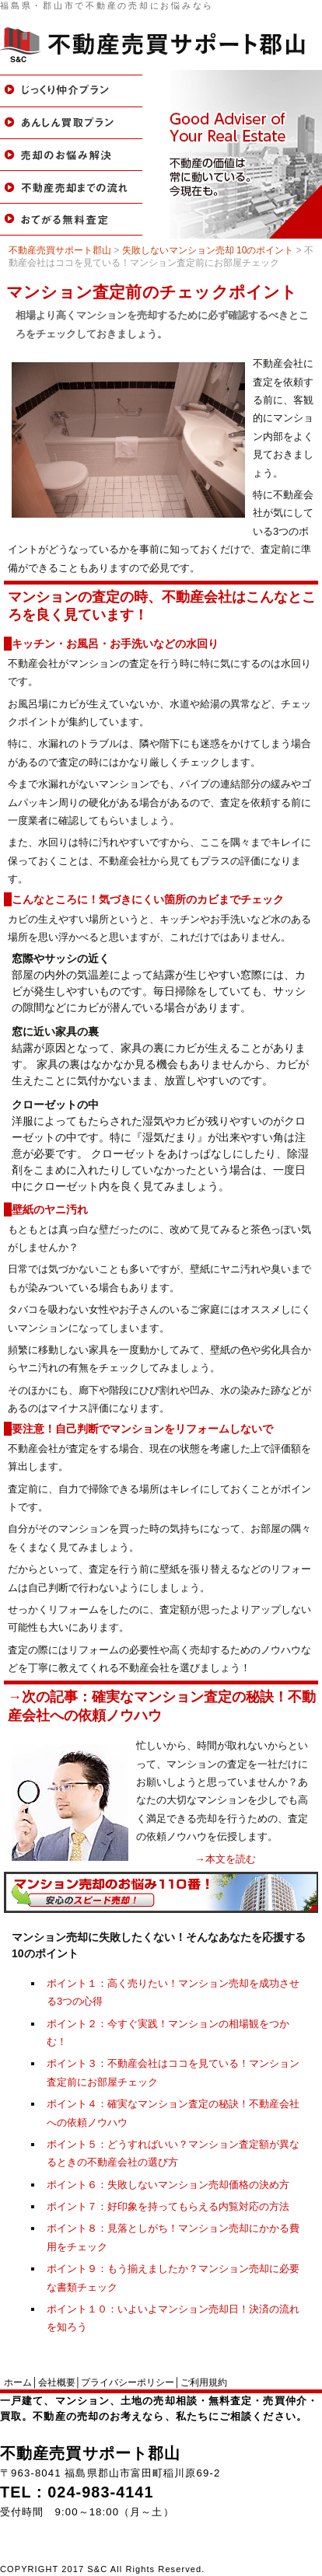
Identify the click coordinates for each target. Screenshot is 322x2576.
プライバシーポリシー (127, 2382)
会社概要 (56, 2382)
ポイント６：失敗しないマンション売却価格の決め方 (168, 2184)
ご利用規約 (203, 2382)
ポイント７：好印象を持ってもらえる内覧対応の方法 (168, 2206)
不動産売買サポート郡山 (90, 2453)
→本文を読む (225, 1859)
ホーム (18, 2382)
